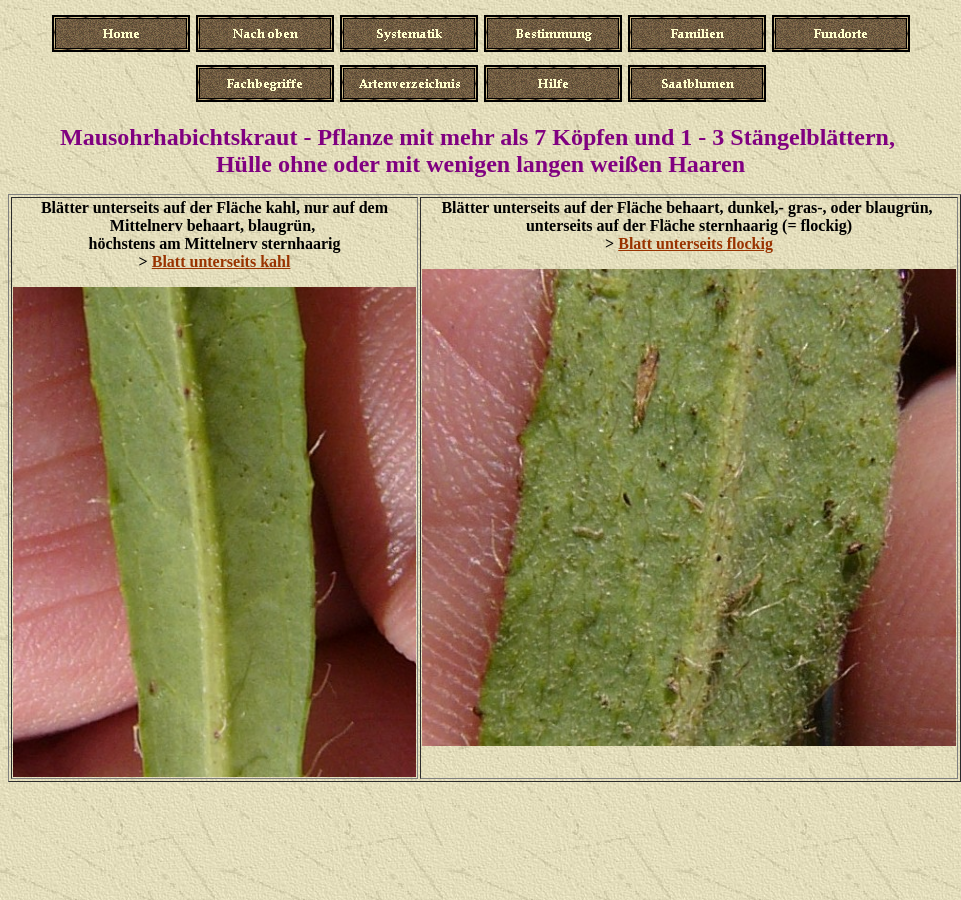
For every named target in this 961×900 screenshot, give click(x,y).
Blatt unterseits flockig (695, 243)
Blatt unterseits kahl (221, 261)
